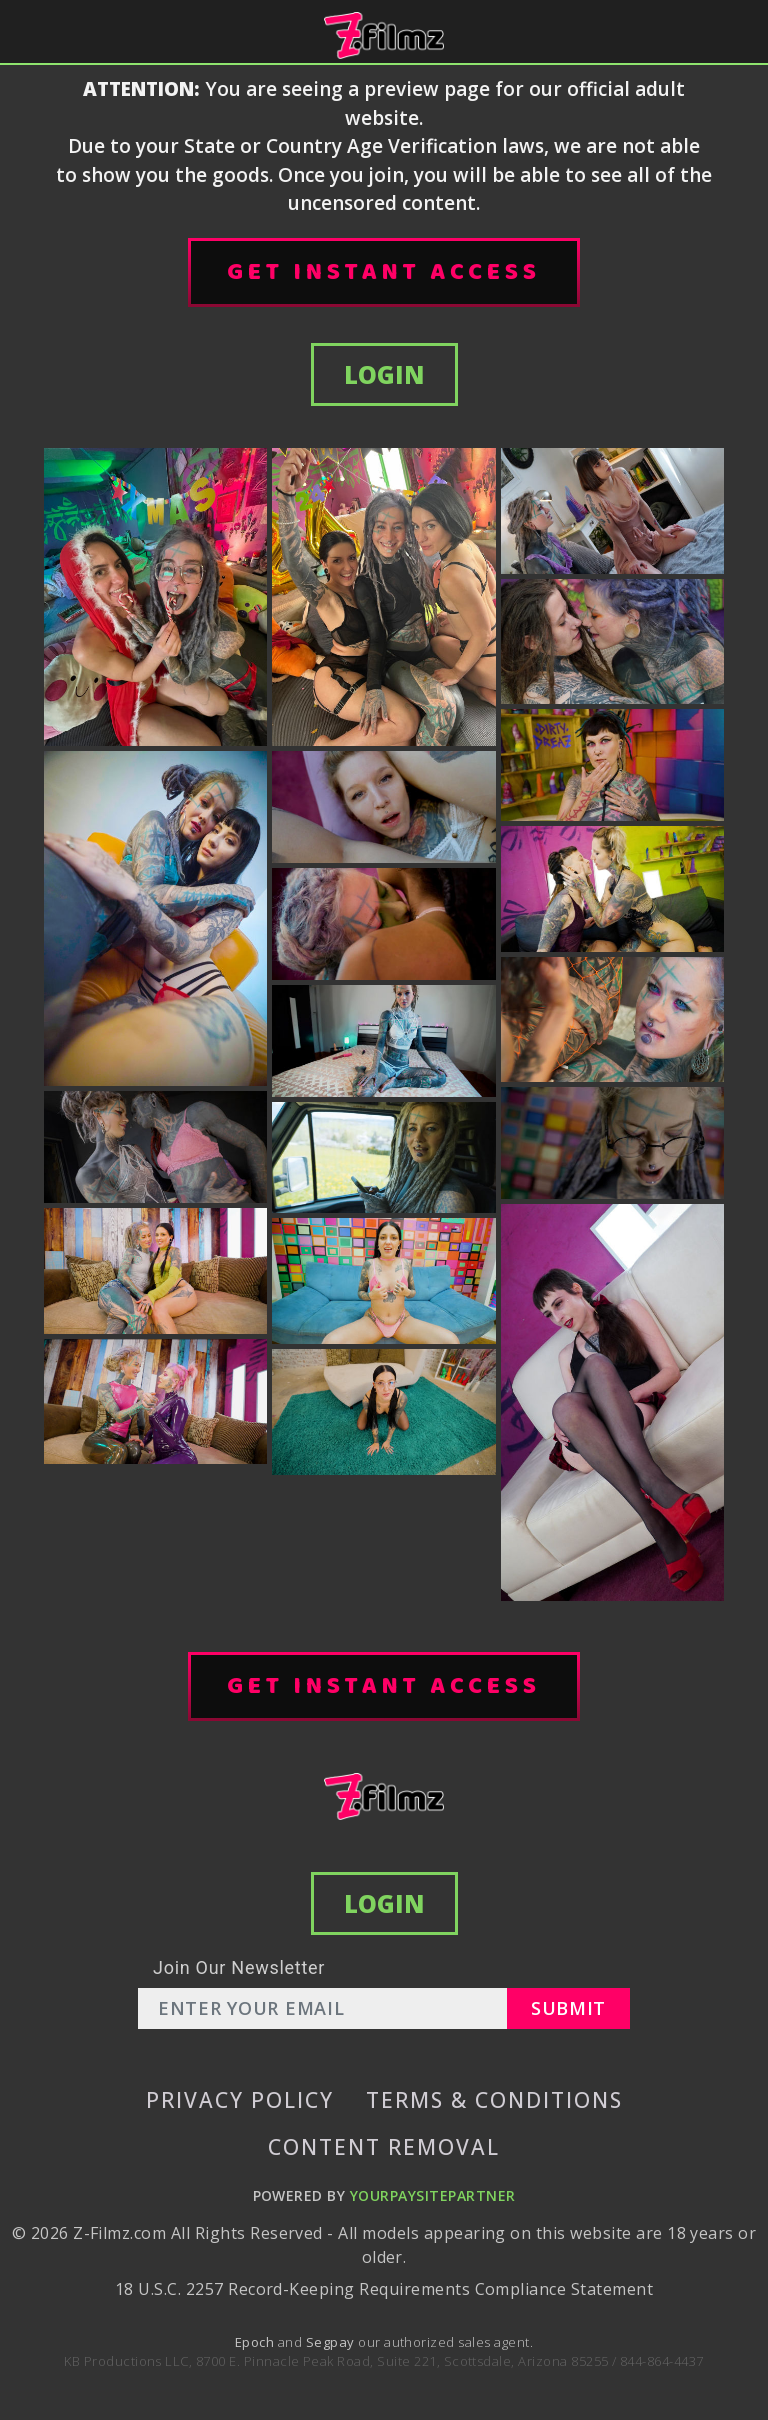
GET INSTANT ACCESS (384, 272)
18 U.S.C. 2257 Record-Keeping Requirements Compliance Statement (384, 2289)
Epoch (256, 2342)
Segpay (332, 2342)
